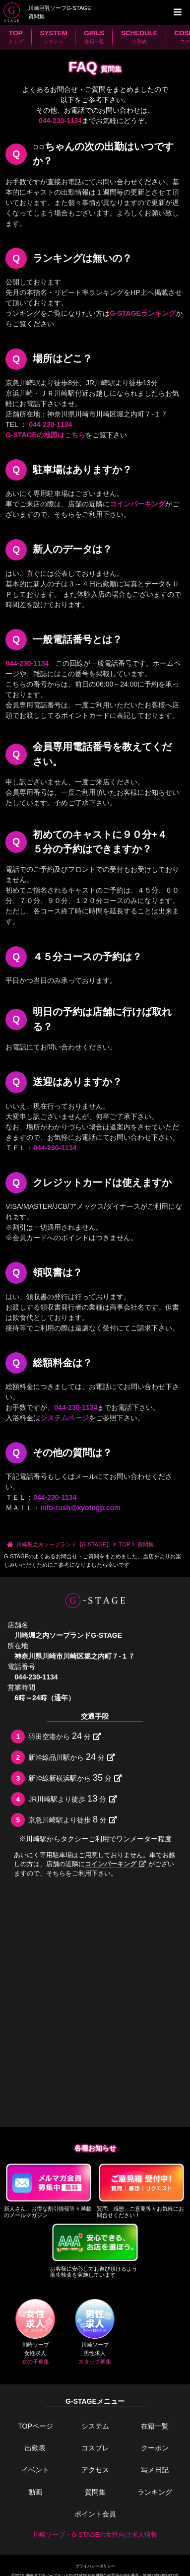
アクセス (95, 2470)
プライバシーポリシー (95, 2566)
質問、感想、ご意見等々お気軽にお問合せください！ (142, 2189)
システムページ (64, 1418)
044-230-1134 (60, 121)
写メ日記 (155, 2470)
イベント (35, 2470)
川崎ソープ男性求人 (95, 2332)
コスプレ (95, 2448)
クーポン (155, 2448)
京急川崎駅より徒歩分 (72, 1819)
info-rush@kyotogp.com (80, 1508)
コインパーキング (137, 504)
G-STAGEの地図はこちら (45, 435)
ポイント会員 (95, 2514)
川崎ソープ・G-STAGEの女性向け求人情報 (95, 2534)
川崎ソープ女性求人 (35, 2332)
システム (95, 2426)
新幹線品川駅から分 (71, 1757)
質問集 (95, 2492)
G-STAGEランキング (143, 313)
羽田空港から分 (64, 1736)
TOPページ (35, 2426)
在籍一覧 (155, 2426)
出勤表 (35, 2448)
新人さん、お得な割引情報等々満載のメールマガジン (49, 2189)
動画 (35, 2492)
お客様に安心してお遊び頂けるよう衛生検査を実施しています (95, 2250)
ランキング (154, 2492)
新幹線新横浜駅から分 (75, 1778)
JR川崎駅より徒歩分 (72, 1799)
